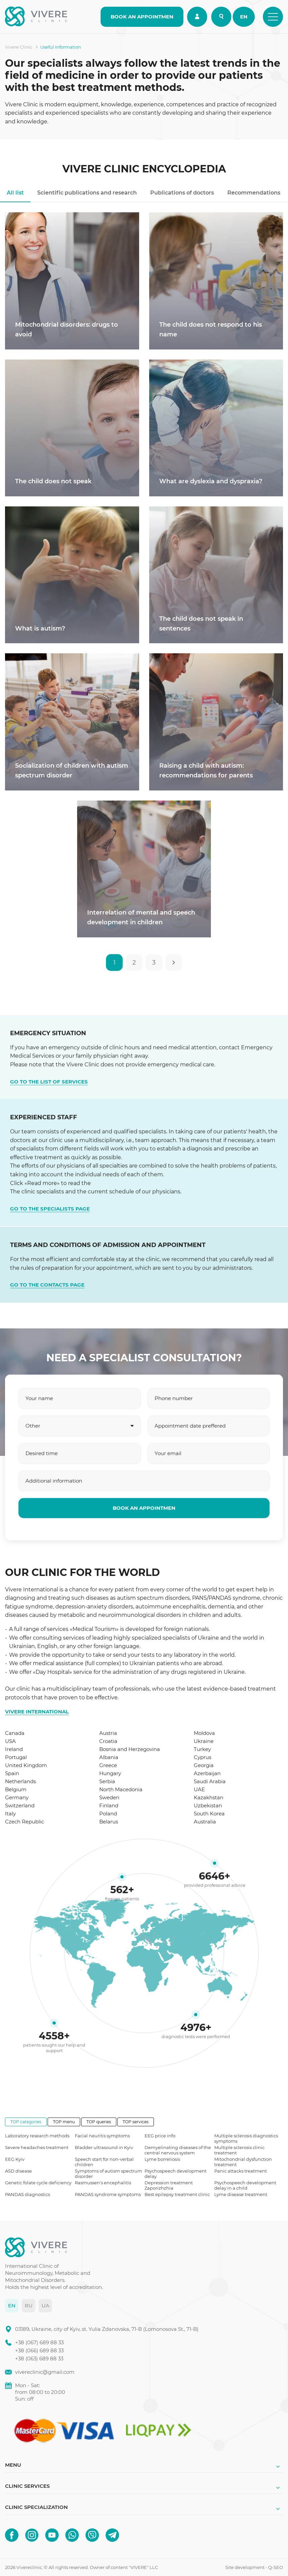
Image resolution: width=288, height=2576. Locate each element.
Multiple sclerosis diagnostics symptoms (246, 2138)
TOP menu (64, 2121)
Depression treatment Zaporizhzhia (169, 2185)
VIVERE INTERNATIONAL (37, 1711)
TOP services (136, 2121)
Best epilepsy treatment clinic (177, 2194)
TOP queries (99, 2121)
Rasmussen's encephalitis (103, 2182)
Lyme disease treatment (240, 2194)
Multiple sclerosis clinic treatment (239, 2150)
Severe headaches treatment (36, 2147)
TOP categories (25, 2121)
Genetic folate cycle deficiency (38, 2182)
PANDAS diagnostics (27, 2194)
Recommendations (253, 192)
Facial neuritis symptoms (102, 2135)
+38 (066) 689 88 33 (39, 2350)
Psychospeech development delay (176, 2173)
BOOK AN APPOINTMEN (142, 16)
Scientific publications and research (87, 192)
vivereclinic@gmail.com (44, 2372)
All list (15, 192)
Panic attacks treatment (240, 2171)
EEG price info (160, 2135)
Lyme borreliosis (162, 2159)
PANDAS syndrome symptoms (108, 2194)
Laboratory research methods (37, 2135)
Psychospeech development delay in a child (245, 2185)
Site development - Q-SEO (254, 2567)
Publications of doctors (182, 192)
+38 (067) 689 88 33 (39, 2342)
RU (29, 2305)
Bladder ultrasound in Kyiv (104, 2147)
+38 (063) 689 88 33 (39, 2358)
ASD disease (18, 2171)
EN (243, 16)
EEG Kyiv (14, 2159)
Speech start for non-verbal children (104, 2161)
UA (45, 2305)
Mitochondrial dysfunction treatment (243, 2161)
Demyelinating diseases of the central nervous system (178, 2150)
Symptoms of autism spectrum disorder (108, 2173)
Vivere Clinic (18, 47)
